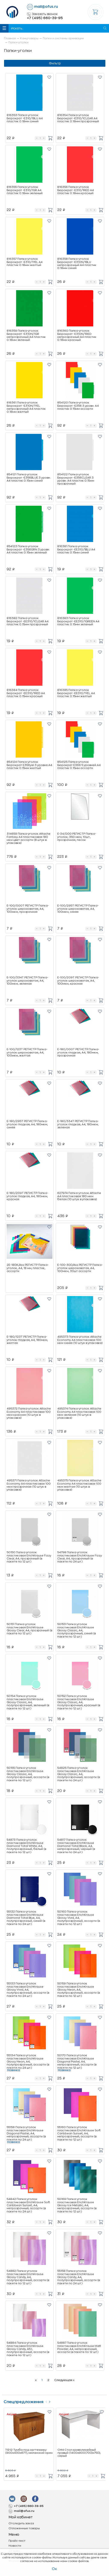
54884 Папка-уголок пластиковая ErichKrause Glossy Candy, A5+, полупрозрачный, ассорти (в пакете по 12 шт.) (28, 2348)
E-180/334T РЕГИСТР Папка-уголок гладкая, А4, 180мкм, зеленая (78, 1124)
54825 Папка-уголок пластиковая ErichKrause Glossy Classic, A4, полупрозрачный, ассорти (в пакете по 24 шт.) (78, 1773)
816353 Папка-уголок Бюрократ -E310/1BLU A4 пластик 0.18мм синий (25, 118)
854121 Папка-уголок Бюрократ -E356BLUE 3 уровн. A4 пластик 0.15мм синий (29, 477)
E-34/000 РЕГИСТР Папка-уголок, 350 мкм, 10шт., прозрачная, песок (76, 836)
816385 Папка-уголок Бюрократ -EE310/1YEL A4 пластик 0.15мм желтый (76, 693)
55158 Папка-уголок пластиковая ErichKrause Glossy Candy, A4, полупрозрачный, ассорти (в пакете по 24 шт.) (78, 2276)
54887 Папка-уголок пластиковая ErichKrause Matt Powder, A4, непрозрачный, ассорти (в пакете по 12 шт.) (79, 2347)
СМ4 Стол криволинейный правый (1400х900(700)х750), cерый (79, 2452)
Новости (15, 2545)
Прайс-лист (17, 2540)
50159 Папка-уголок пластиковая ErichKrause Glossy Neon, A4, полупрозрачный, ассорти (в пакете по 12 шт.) (78, 1989)
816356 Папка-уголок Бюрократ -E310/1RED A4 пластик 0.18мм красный (75, 190)
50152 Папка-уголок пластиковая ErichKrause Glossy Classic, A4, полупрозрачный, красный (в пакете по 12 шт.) (78, 1702)
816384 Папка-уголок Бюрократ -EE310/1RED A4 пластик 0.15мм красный (26, 693)
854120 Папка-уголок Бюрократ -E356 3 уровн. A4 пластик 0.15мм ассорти (78, 405)
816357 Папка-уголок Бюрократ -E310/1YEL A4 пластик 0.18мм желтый (25, 261)
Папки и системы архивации (63, 38)
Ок (54, 2569)
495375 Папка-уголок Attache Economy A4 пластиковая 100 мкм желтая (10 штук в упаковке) (79, 1485)
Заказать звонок (42, 14)
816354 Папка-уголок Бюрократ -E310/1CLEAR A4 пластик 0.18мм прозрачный (78, 118)
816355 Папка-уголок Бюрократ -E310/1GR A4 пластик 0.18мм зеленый (25, 190)
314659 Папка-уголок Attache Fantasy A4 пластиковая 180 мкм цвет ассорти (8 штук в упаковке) (28, 838)
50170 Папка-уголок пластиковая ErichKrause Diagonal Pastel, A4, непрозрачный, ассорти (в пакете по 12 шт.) (76, 2061)
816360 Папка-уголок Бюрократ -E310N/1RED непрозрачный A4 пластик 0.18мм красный (76, 335)
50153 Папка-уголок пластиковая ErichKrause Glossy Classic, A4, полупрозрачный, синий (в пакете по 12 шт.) (76, 1630)
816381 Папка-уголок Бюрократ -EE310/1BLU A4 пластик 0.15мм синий (76, 549)
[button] (49, 77)
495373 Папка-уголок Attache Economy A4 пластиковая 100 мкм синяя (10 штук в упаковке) (80, 1339)
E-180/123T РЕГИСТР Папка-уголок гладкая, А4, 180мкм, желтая (27, 1339)
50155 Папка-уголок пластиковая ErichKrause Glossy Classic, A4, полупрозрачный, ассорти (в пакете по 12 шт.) (28, 1773)
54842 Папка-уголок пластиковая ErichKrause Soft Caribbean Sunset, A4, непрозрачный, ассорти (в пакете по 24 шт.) (28, 2205)
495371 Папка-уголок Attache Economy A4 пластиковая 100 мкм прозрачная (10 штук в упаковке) (29, 1485)
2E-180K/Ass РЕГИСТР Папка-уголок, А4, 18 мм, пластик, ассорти (28, 1267)
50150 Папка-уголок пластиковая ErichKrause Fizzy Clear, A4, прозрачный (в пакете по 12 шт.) (29, 1557)
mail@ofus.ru (46, 6)
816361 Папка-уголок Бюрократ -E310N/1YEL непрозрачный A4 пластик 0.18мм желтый (26, 407)
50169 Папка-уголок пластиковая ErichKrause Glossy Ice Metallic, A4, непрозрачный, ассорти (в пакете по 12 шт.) (76, 2205)
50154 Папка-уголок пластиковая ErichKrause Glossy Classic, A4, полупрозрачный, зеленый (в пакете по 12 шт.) (28, 1702)
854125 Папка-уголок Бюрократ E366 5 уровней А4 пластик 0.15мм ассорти (79, 764)
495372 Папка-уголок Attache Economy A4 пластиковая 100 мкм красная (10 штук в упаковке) (29, 1413)
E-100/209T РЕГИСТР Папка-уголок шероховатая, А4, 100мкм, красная (78, 980)
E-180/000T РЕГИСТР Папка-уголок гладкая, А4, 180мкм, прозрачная (78, 1052)
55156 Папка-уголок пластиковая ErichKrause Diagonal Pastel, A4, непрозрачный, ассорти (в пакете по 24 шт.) (26, 2133)
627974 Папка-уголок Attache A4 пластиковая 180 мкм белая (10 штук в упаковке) (79, 1196)
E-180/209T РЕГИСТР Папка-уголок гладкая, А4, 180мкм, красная (27, 1196)
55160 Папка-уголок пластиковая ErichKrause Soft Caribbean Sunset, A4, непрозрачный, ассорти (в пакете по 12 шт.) (79, 2133)
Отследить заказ (21, 2523)
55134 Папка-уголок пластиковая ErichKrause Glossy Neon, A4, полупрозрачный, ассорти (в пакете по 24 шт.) (28, 2061)
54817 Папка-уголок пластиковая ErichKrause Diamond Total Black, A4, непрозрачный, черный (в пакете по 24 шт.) (76, 1845)
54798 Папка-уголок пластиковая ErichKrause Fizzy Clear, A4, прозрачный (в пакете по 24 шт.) (79, 1557)
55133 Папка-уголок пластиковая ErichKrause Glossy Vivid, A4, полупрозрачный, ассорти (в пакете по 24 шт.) (28, 1989)
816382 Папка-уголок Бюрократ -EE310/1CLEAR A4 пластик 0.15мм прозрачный (28, 621)
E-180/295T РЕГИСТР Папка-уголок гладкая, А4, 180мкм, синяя (27, 1124)
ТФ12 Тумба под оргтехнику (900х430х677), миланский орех (29, 2451)
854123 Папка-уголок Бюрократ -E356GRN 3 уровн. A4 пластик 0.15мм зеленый (28, 549)
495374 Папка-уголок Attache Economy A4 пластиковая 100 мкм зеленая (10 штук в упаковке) (79, 1413)
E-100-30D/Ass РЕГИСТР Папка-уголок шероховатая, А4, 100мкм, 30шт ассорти (80, 1267)
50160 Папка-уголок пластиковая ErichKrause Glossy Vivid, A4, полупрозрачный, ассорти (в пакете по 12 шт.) (78, 1917)
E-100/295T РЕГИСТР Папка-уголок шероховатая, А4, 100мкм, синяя (78, 908)
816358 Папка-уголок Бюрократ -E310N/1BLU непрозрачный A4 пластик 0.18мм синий (76, 263)
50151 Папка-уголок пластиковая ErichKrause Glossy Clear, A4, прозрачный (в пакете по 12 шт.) (29, 1629)
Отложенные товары (24, 2528)
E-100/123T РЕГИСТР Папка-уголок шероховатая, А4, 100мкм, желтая (27, 1052)
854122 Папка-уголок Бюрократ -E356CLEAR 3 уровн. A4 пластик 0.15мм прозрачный (75, 479)
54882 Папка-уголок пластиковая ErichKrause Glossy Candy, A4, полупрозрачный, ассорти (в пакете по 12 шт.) (28, 2276)
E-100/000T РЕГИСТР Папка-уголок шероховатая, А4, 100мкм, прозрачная (28, 908)
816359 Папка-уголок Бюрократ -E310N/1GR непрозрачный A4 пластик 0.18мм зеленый (26, 335)
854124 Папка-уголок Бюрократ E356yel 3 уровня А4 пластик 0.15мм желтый (29, 764)
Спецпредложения (23, 2402)
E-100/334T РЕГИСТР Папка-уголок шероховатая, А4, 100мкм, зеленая (27, 980)
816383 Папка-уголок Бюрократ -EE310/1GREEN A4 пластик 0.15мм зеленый (78, 621)
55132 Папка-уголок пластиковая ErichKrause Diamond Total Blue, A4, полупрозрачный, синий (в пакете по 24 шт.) (26, 1917)
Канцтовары (29, 38)
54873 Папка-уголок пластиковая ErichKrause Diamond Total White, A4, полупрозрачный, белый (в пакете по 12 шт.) (26, 1845)
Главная (10, 38)
